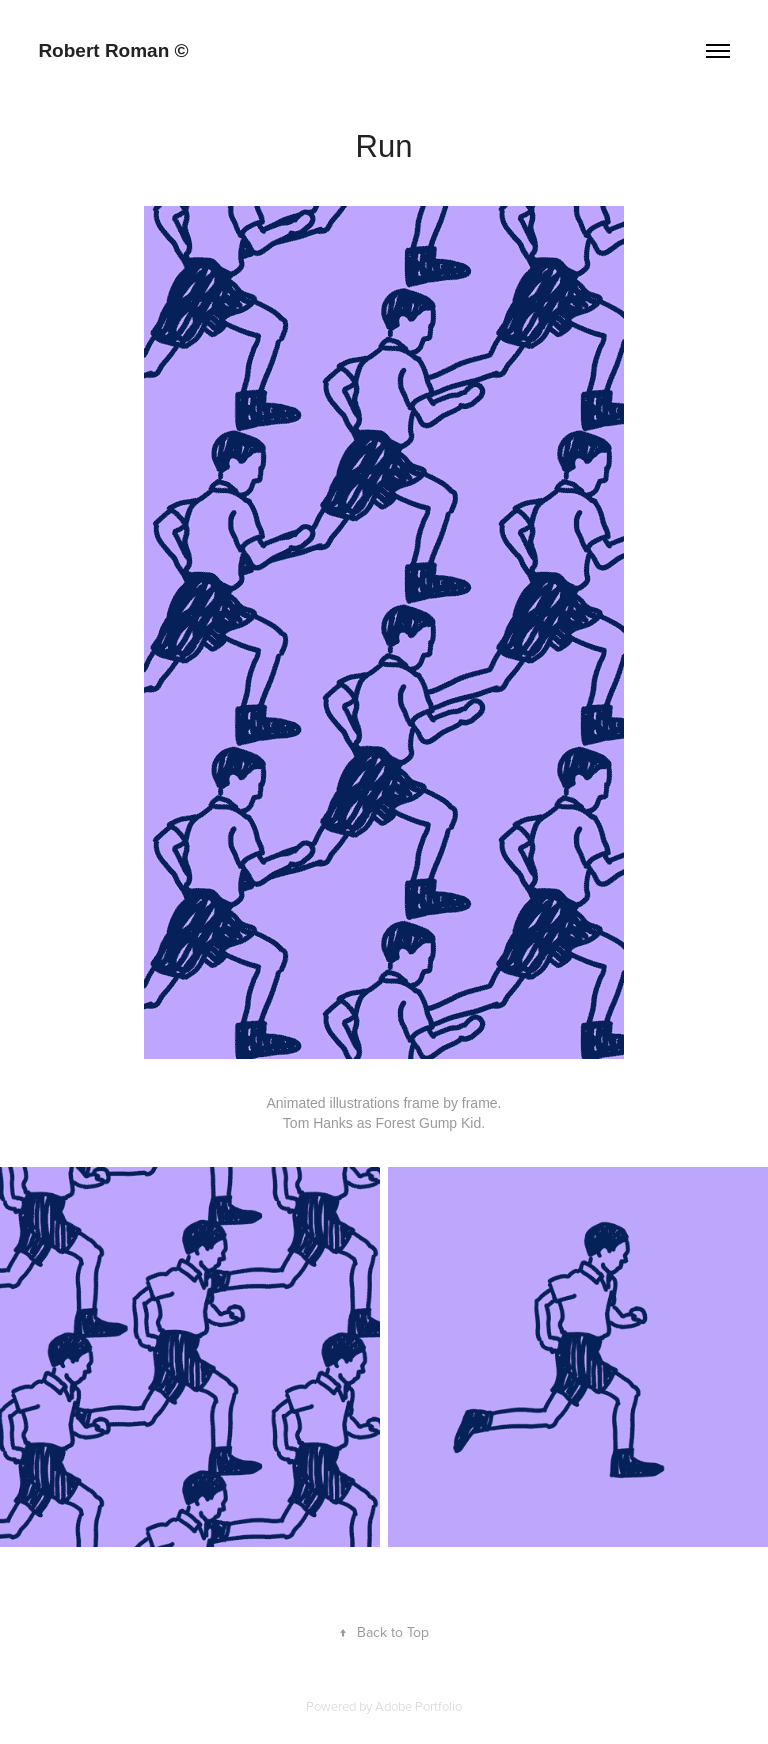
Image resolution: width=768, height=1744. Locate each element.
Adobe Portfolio (418, 1706)
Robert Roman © (113, 50)
